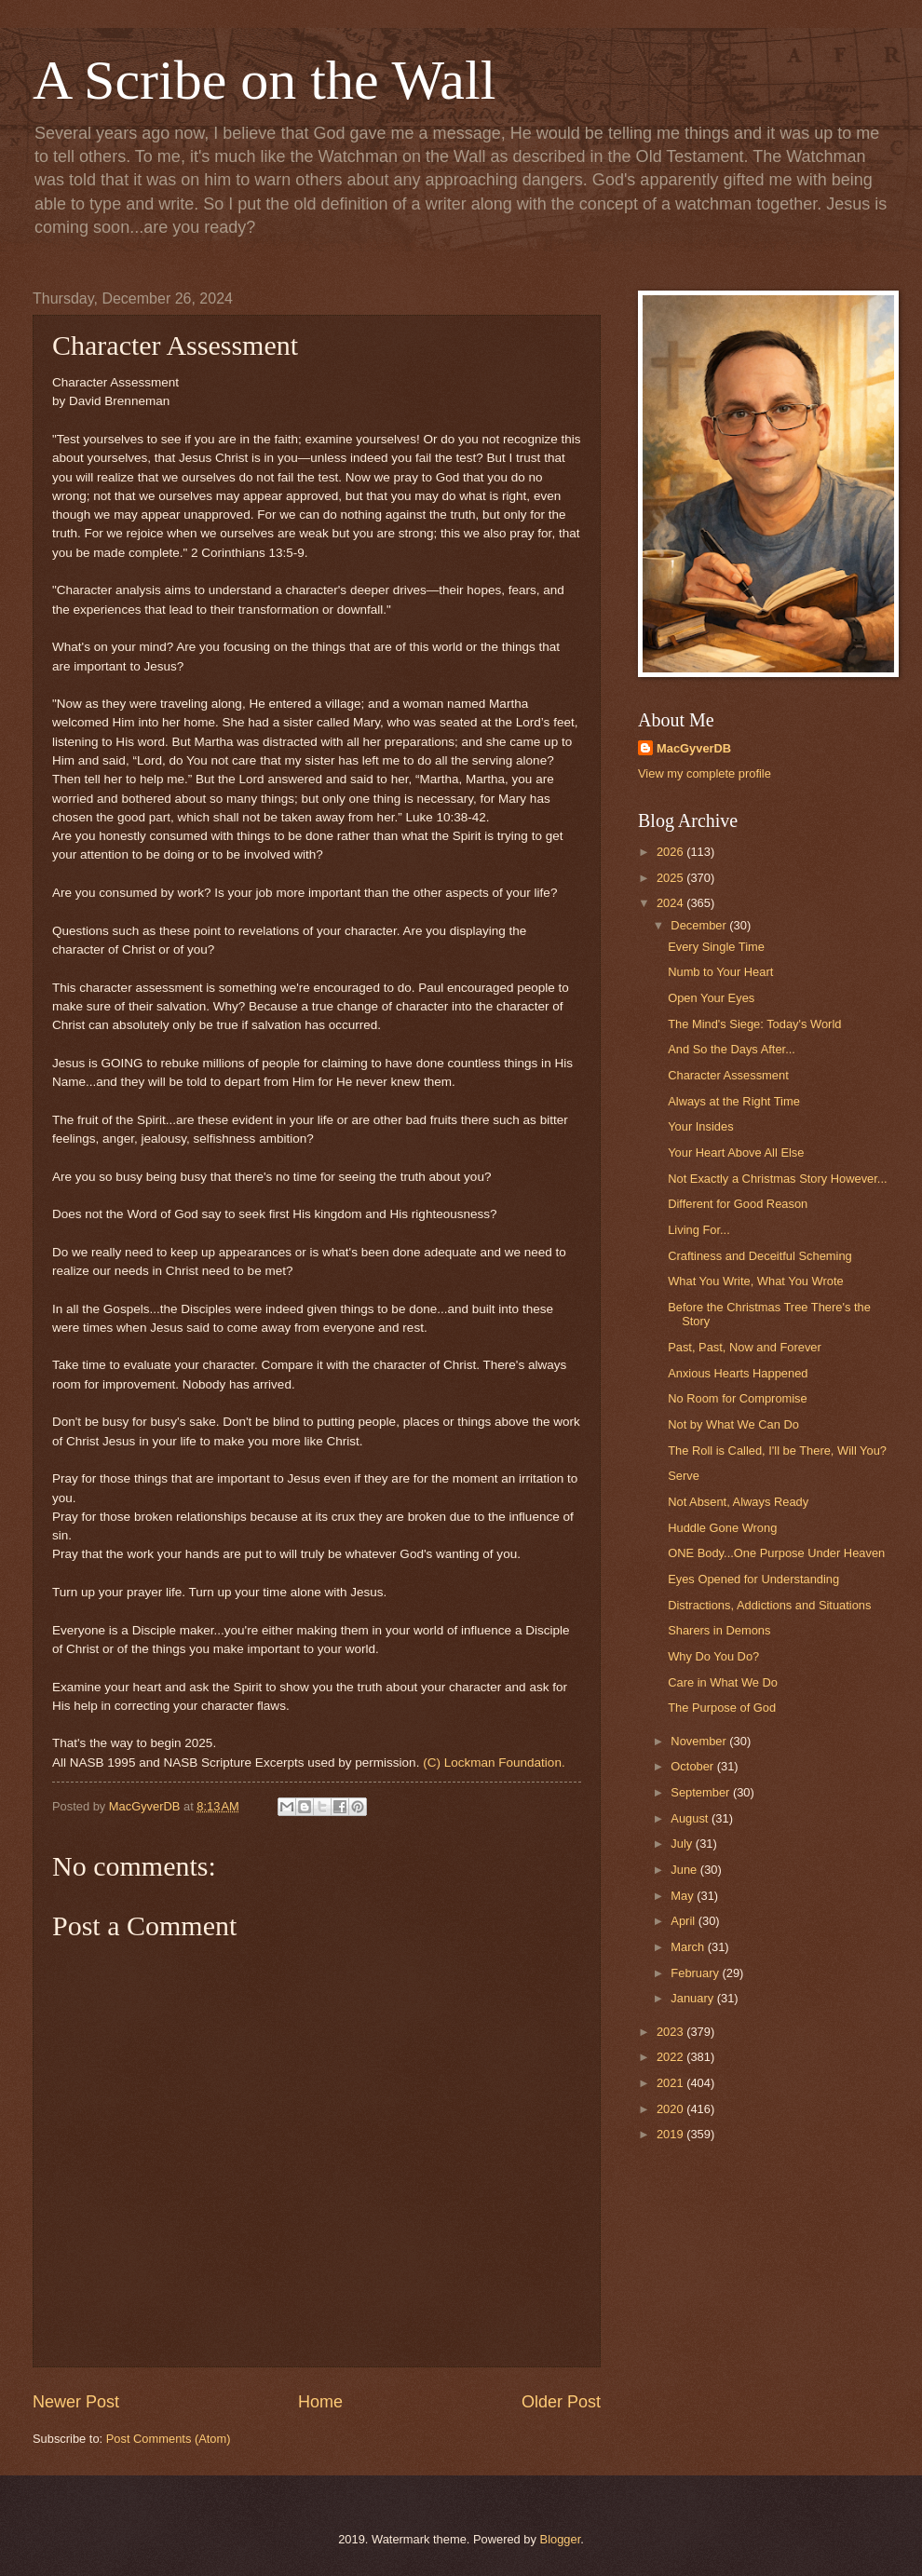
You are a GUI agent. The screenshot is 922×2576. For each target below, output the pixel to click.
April (684, 1921)
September (702, 1792)
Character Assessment (728, 1075)
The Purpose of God (722, 1708)
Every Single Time (716, 947)
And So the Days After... (731, 1049)
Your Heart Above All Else (736, 1152)
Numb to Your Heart (720, 972)
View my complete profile (704, 773)
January (693, 1998)
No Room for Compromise (737, 1398)
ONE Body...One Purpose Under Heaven (776, 1553)
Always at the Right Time (734, 1101)
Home (320, 2402)
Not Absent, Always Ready (738, 1502)
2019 (671, 2134)
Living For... (699, 1230)
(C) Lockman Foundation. (495, 1762)
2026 (671, 852)
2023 (671, 2032)
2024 (671, 903)
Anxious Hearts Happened (737, 1373)
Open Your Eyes (711, 998)
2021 (671, 2083)
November (700, 1741)
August (691, 1818)
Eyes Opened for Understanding (753, 1579)
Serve (683, 1476)
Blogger (560, 2539)
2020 (671, 2109)
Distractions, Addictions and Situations (769, 1605)
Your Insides (700, 1126)
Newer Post (76, 2402)
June (685, 1870)
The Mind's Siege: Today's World (754, 1024)
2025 (671, 878)
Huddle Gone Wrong (722, 1528)
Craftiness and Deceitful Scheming (760, 1256)
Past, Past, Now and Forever (744, 1347)
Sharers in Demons (719, 1630)
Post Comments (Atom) (168, 2439)
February (696, 1973)
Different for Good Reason (737, 1204)
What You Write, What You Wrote (755, 1281)
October (693, 1766)
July (683, 1844)
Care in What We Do (723, 1682)
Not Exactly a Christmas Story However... (777, 1179)
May (684, 1896)
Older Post (561, 2402)
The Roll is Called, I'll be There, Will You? (777, 1450)
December (700, 925)
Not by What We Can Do (733, 1424)
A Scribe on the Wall (264, 80)
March (689, 1947)
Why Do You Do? (713, 1656)
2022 (671, 2057)
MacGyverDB (694, 748)
